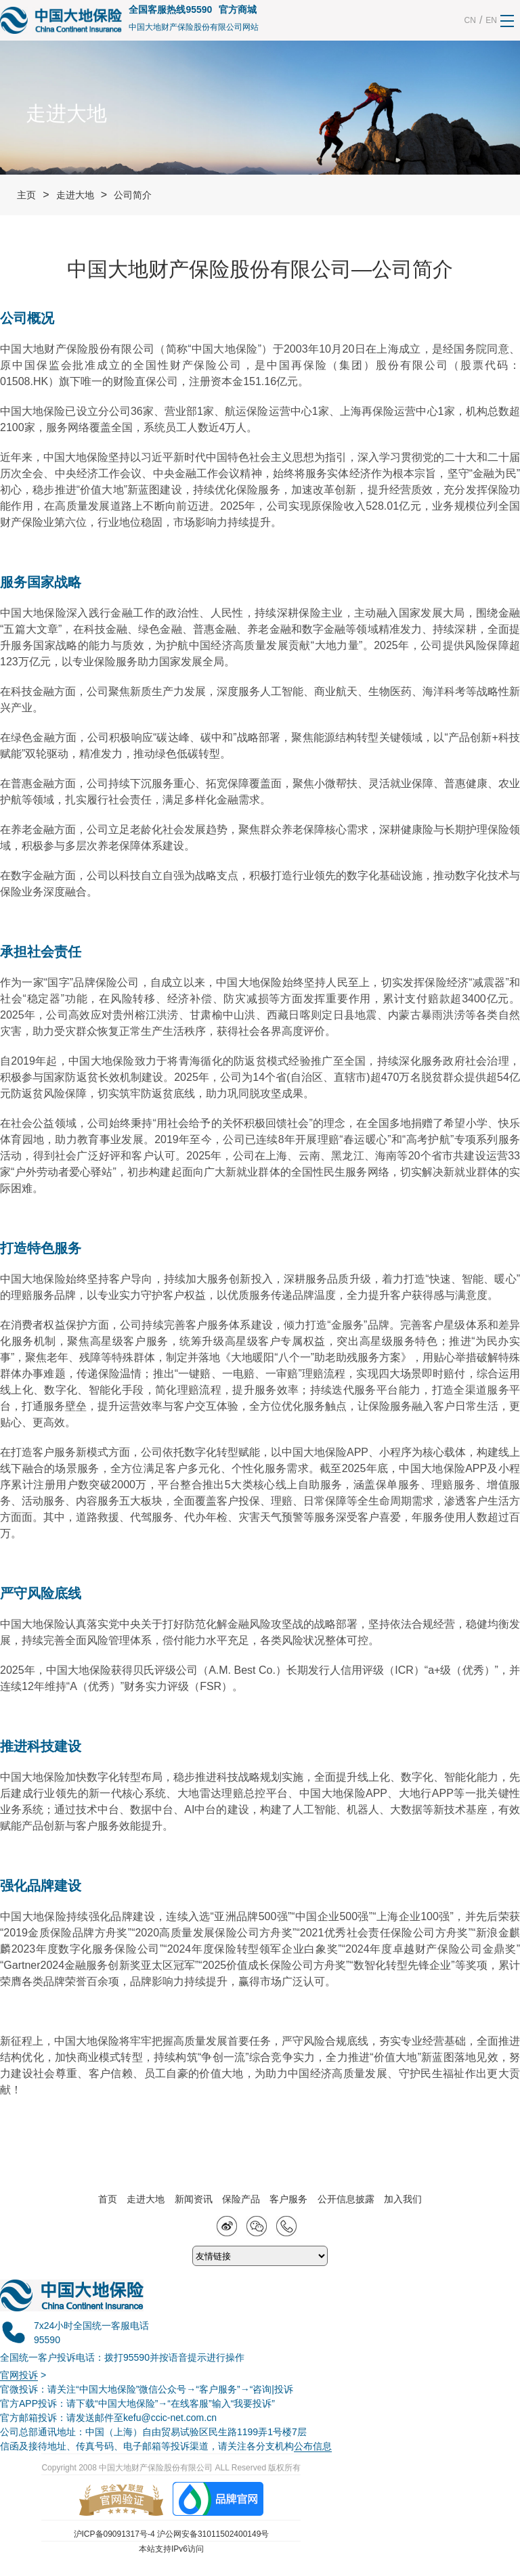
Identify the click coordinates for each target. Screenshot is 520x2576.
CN (470, 20)
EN (491, 20)
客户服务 (288, 2199)
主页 (26, 195)
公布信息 (313, 2446)
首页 (107, 2199)
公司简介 (133, 195)
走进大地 (75, 195)
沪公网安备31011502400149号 (213, 2534)
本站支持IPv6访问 (171, 2549)
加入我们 (403, 2199)
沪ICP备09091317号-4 (114, 2534)
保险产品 (241, 2199)
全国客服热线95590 (170, 9)
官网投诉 (19, 2375)
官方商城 (238, 9)
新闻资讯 (194, 2199)
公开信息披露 (346, 2199)
